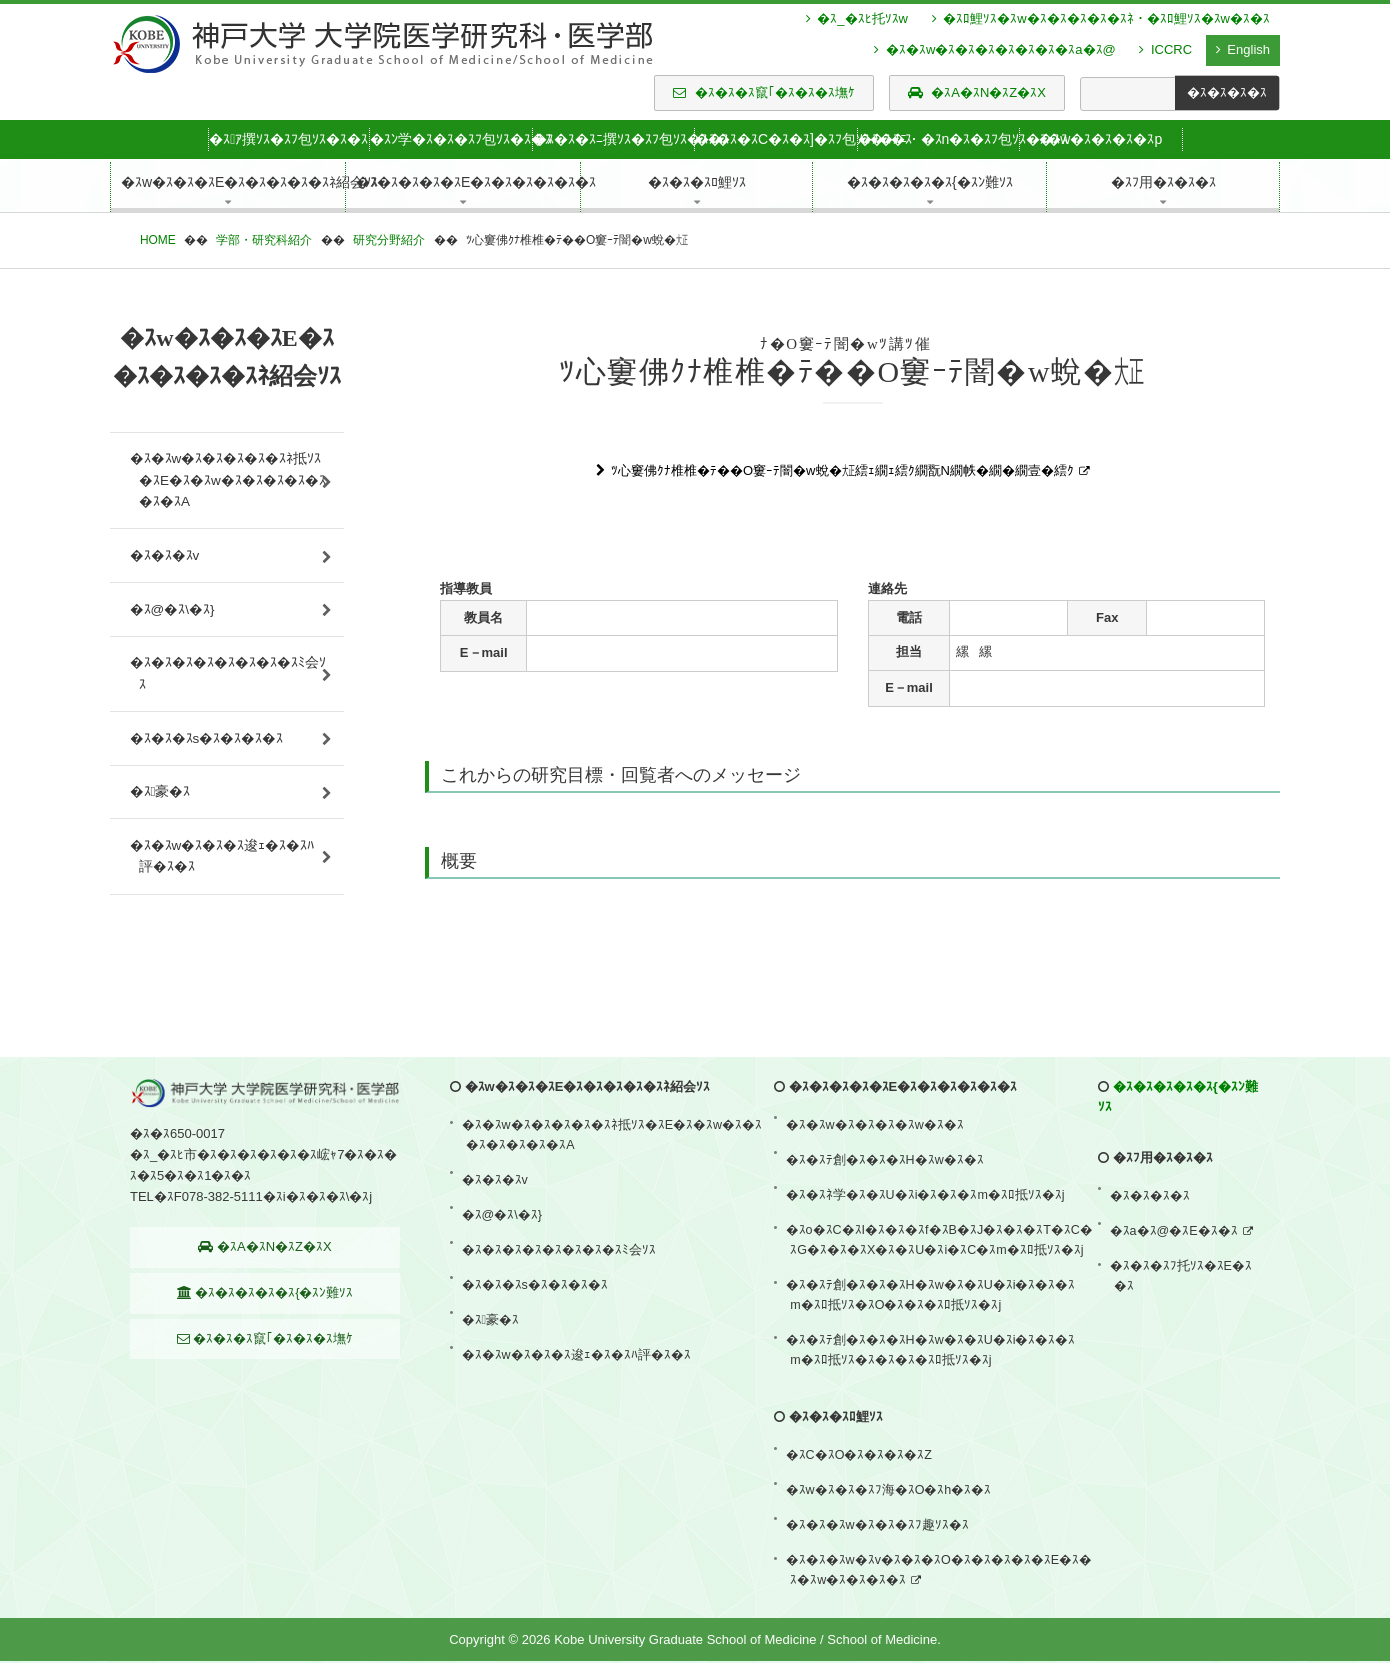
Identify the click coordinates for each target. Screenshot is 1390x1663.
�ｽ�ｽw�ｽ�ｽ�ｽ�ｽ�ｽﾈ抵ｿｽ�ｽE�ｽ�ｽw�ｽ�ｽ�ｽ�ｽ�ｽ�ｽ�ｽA (226, 486)
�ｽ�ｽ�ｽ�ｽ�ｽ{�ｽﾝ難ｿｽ (265, 1362)
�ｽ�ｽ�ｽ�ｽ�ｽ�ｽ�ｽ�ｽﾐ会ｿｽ (224, 709)
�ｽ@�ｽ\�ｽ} (173, 635)
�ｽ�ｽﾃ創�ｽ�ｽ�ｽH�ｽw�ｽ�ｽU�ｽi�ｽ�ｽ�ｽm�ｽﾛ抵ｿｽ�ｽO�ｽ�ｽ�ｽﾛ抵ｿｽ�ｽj (932, 1333)
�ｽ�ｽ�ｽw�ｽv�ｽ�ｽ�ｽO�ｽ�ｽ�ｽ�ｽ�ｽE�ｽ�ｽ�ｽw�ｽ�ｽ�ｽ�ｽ (941, 1575)
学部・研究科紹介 (264, 240)
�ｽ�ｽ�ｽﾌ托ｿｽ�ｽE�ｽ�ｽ (1182, 1329)
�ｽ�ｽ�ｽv (165, 572)
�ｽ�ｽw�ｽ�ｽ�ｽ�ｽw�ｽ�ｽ (876, 1190)
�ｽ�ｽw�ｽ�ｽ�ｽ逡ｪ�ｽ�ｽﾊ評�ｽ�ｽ (222, 922)
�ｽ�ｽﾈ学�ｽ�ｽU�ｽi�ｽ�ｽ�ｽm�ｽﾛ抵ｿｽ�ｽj (927, 1246)
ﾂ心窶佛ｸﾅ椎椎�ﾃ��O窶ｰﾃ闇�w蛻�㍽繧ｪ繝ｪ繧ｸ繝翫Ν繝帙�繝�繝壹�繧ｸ (842, 470)
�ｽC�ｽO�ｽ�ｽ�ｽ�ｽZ (860, 1480)
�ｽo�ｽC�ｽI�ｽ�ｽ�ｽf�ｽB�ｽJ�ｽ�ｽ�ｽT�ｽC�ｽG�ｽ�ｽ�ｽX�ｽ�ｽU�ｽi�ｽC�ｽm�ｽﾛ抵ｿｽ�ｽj (941, 1285)
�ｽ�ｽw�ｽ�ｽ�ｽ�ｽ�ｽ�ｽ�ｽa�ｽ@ (994, 49)
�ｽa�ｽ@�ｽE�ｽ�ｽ (1175, 1290)
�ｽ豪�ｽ (160, 848)
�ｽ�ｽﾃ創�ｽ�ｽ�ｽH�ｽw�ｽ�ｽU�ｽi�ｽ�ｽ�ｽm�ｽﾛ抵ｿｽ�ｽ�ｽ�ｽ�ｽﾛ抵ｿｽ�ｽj (932, 1382)
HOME (158, 240)
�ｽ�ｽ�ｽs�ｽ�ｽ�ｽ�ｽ (207, 784)
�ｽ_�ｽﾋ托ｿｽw (857, 18)
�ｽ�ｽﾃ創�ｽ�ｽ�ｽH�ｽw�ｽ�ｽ (886, 1218)
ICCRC (1165, 49)
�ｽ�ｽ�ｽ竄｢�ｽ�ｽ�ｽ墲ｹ (764, 92)
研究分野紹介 (389, 240)
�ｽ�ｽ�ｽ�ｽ (1151, 1262)
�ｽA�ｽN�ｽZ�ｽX (977, 92)
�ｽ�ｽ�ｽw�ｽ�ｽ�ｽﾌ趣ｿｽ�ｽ (878, 1536)
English (1243, 49)
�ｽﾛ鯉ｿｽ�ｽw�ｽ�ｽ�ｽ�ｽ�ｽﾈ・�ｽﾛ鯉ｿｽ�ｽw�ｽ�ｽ (1101, 18)
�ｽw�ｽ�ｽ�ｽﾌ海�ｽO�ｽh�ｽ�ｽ (890, 1508)
